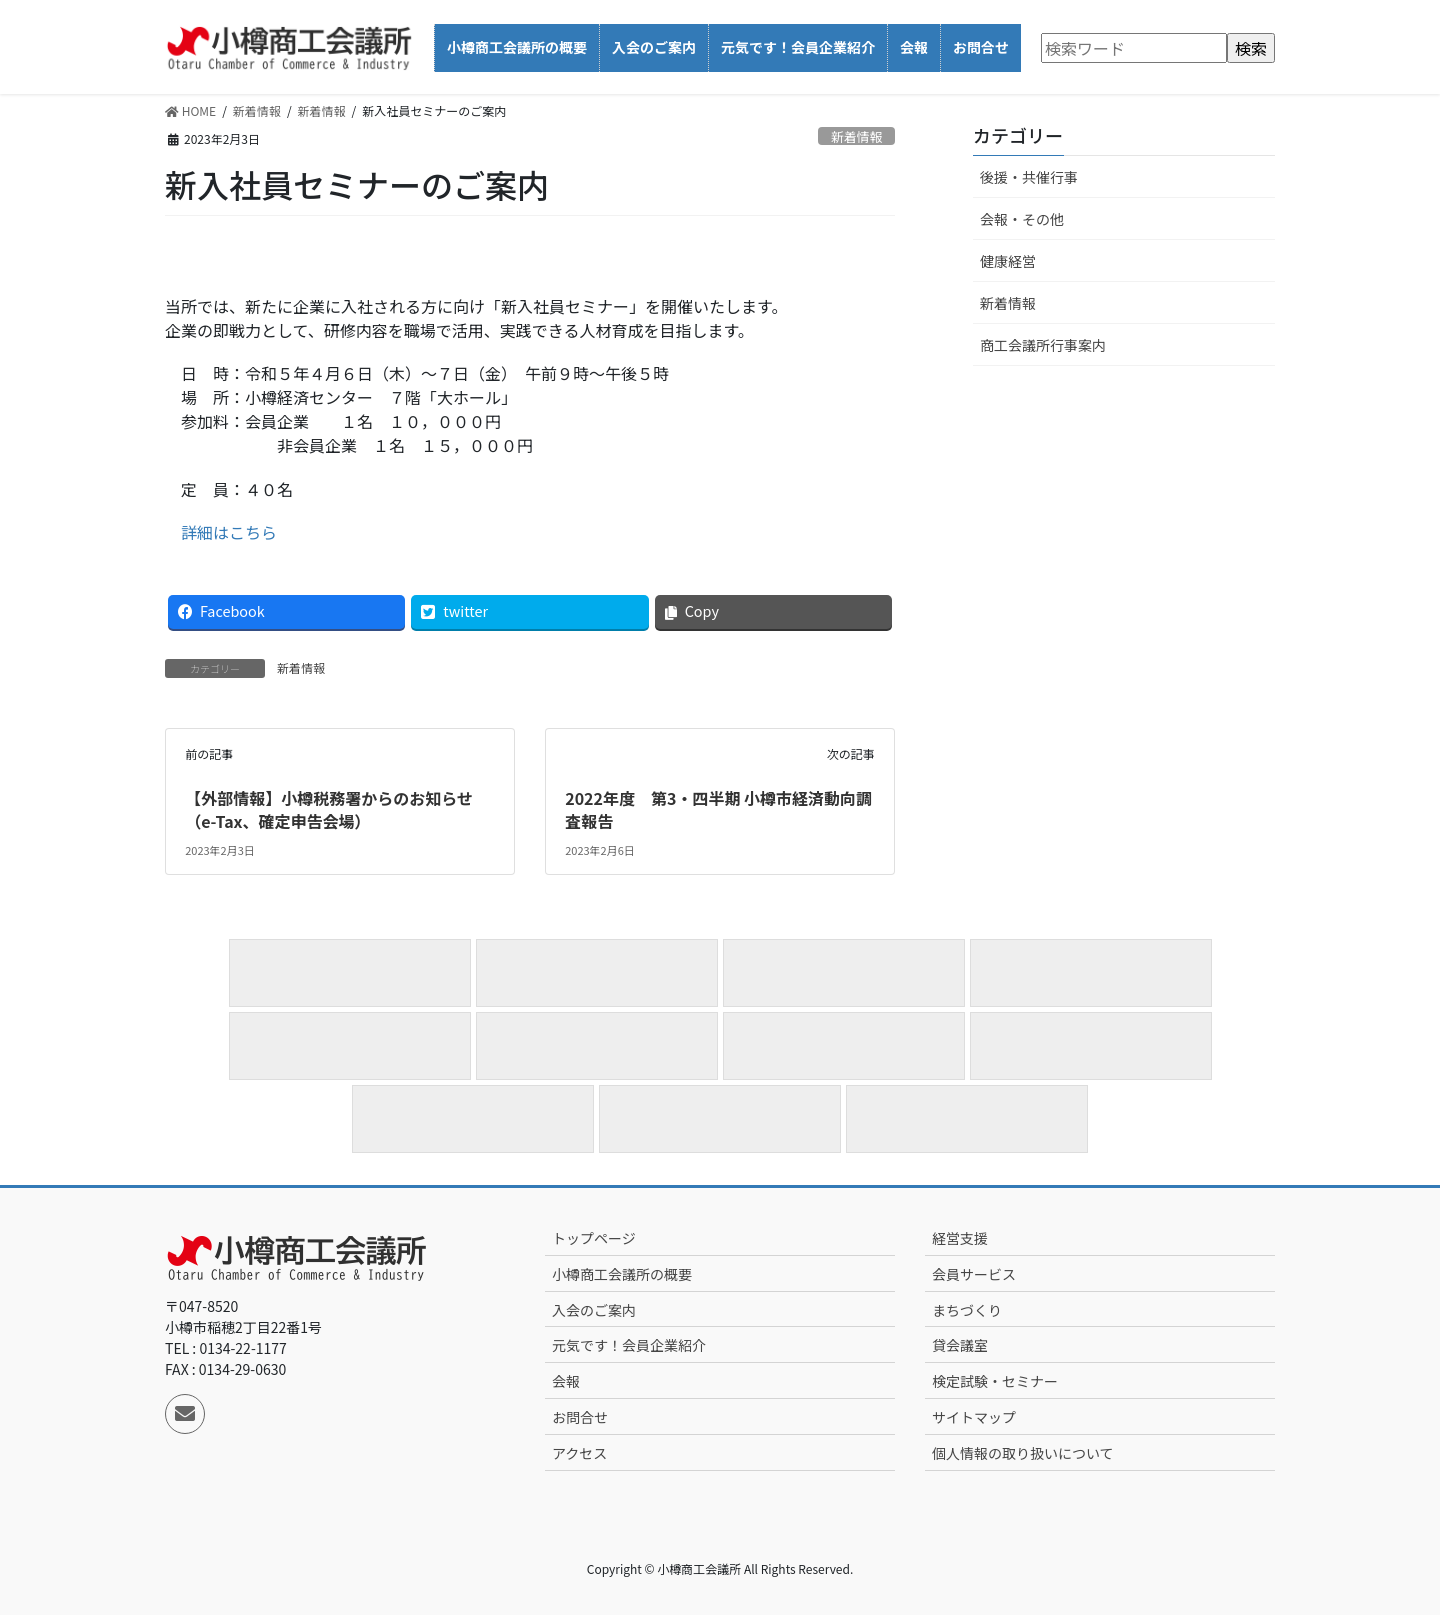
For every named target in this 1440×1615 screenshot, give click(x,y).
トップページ (594, 1238)
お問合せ (580, 1417)
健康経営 (1008, 261)
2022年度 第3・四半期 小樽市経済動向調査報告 (718, 809)
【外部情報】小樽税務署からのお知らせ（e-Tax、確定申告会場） (329, 809)
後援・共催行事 (1029, 177)
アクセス (579, 1453)
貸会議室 (960, 1345)
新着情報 (856, 136)
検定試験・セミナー (995, 1381)
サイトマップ (974, 1417)
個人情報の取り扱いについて (1023, 1453)
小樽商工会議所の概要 (622, 1274)
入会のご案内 (594, 1310)
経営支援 (960, 1238)
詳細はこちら (229, 532)
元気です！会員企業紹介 (629, 1345)
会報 (566, 1381)
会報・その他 (1022, 219)
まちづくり (967, 1310)
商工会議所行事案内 (1043, 345)
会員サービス (974, 1274)
